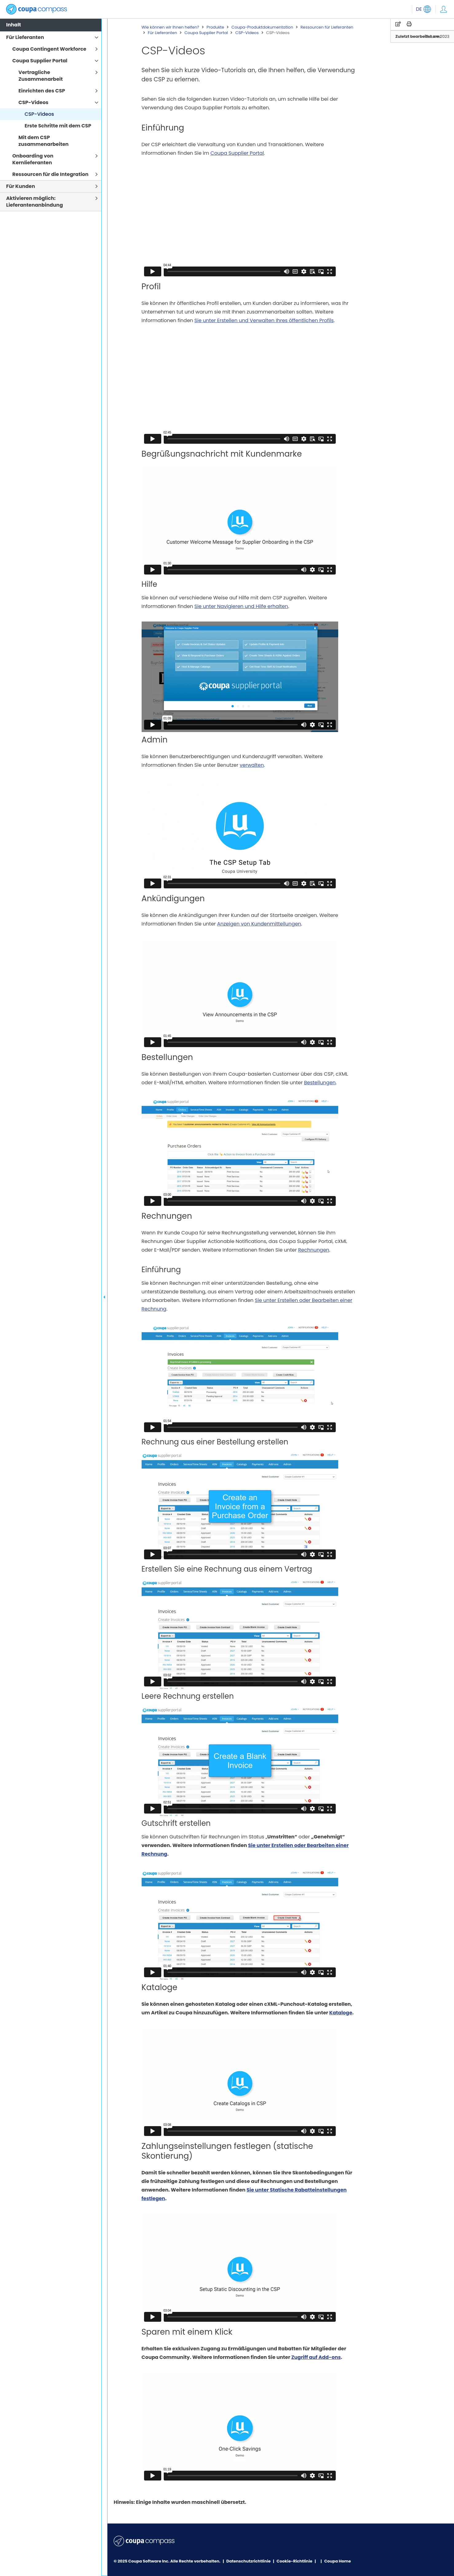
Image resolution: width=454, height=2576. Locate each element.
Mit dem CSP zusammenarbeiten (43, 141)
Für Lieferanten (162, 33)
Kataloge (340, 2012)
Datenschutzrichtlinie (249, 2561)
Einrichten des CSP (41, 90)
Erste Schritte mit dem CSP (58, 125)
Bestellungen (320, 1082)
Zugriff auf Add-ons (316, 2357)
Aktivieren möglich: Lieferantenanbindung (34, 201)
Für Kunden (20, 186)
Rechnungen (313, 1249)
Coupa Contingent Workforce (49, 49)
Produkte (215, 27)
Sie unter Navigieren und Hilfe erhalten (241, 606)
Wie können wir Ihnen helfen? (170, 27)
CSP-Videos (247, 33)
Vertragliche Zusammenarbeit (40, 76)
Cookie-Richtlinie (294, 2561)
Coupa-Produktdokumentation (262, 27)
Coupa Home (337, 2561)
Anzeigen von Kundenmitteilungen (259, 923)
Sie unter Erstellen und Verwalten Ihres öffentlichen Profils (264, 320)
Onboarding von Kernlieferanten (32, 159)
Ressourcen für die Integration (50, 174)
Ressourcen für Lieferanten (326, 27)
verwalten (252, 765)
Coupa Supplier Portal (206, 33)
